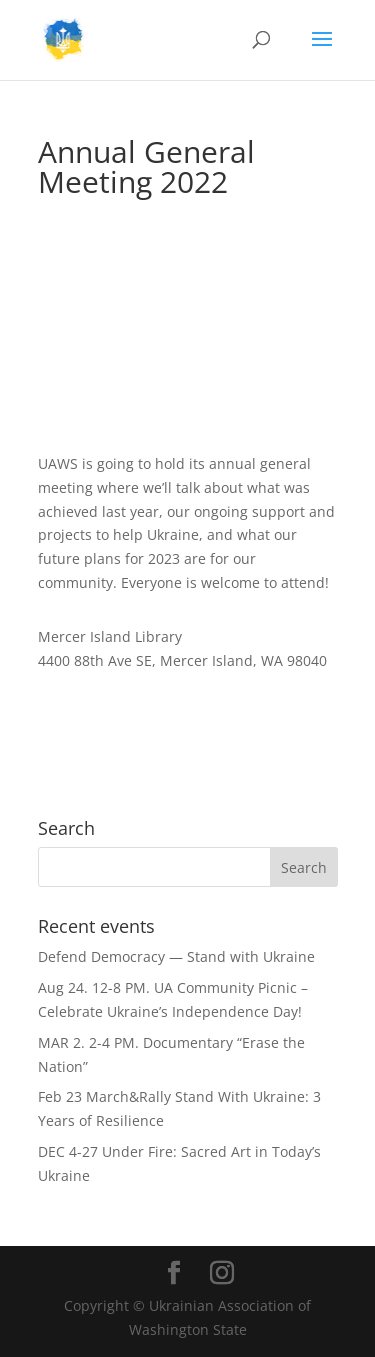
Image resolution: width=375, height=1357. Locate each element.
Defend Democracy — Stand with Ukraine (176, 956)
